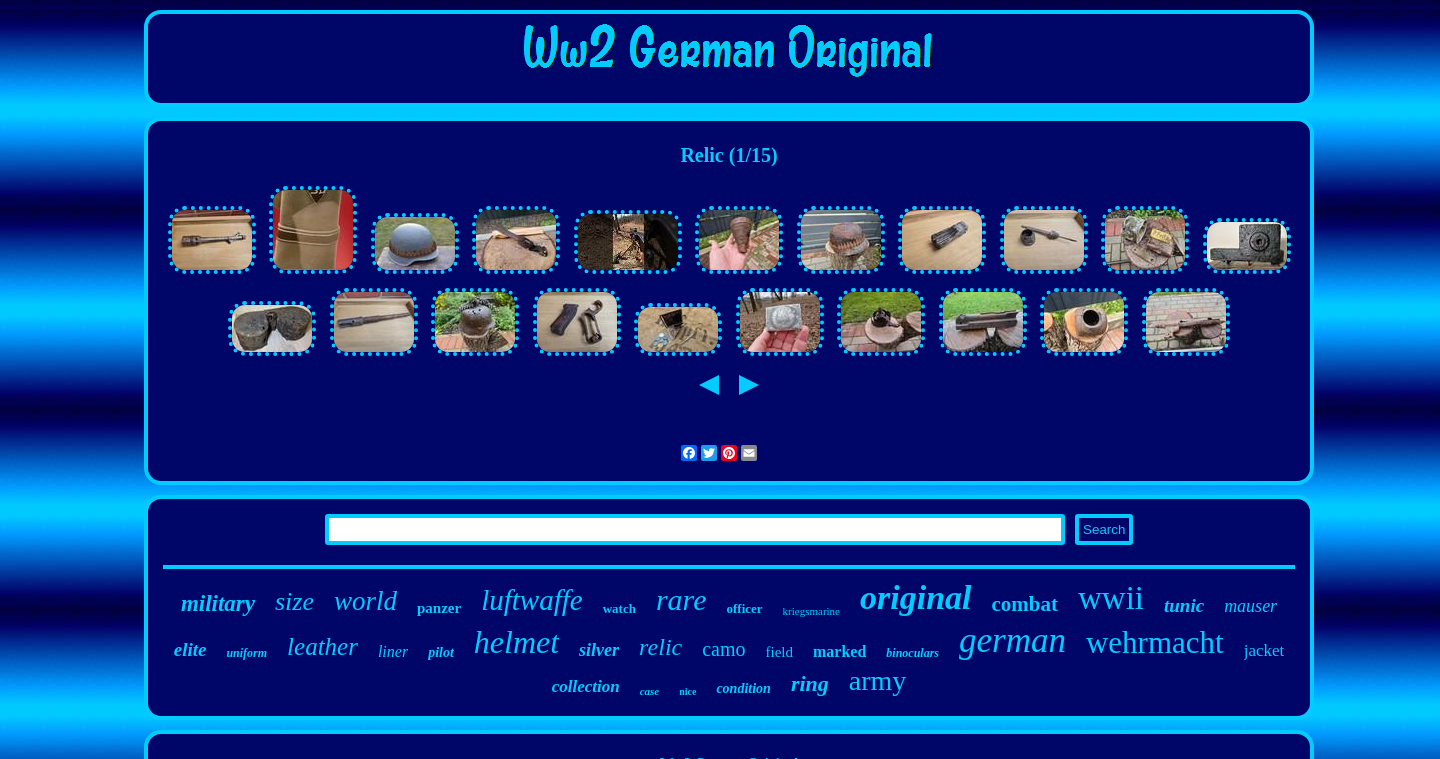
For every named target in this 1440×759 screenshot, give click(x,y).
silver (599, 650)
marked (839, 651)
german (1012, 640)
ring (810, 683)
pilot (441, 652)
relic (660, 647)
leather (322, 646)
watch (619, 608)
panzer (439, 608)
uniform (246, 653)
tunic (1184, 605)
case (650, 691)
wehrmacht (1155, 642)
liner (393, 651)
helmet (516, 642)
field (780, 652)
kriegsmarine (811, 611)
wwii (1111, 598)
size (294, 601)
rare (681, 599)
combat (1025, 604)
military (218, 603)
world (365, 601)
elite (190, 649)
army (878, 680)
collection (586, 686)
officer (744, 608)
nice (687, 691)
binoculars (912, 653)
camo (723, 649)
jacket (1264, 650)
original (915, 597)
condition (743, 688)
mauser (1250, 606)
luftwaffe (532, 600)
